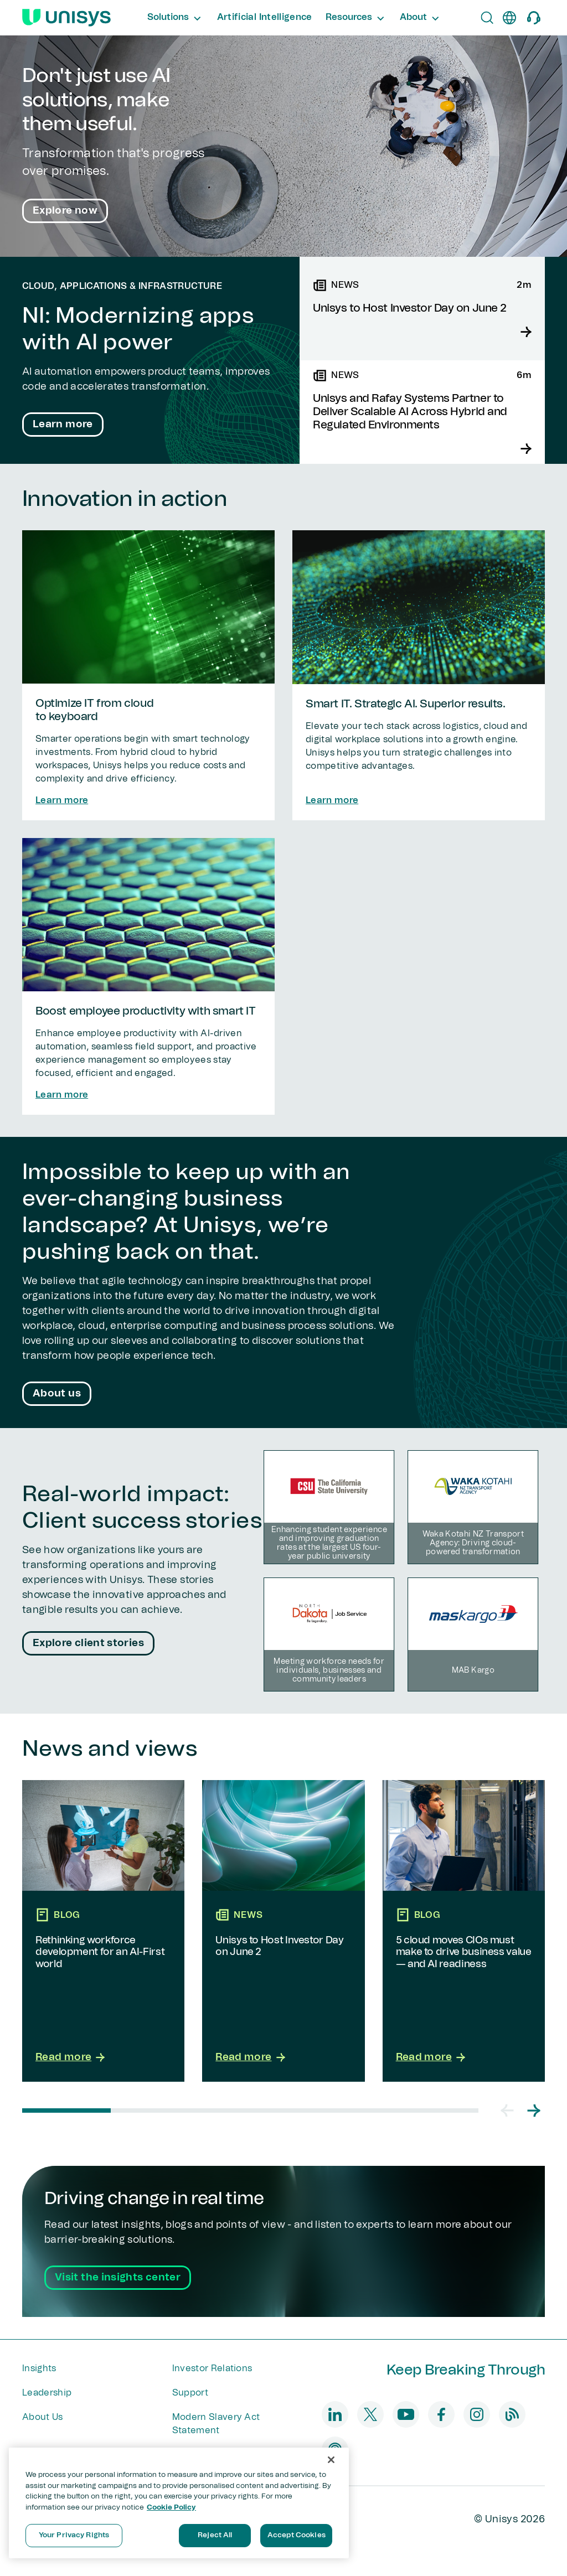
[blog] (512, 2414)
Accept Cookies (296, 2535)
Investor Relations (212, 2368)
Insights (39, 2368)
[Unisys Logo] (66, 18)
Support (190, 2392)
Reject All (215, 2535)
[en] (509, 18)
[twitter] (370, 2414)
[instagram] (476, 2414)
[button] (507, 2110)
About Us (42, 2417)
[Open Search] (487, 18)
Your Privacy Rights (74, 2535)
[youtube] (406, 2414)
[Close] (331, 2460)
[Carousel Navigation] (520, 2110)
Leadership (46, 2392)
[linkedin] (335, 2414)
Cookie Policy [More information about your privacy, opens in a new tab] (171, 2507)
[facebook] (441, 2414)
